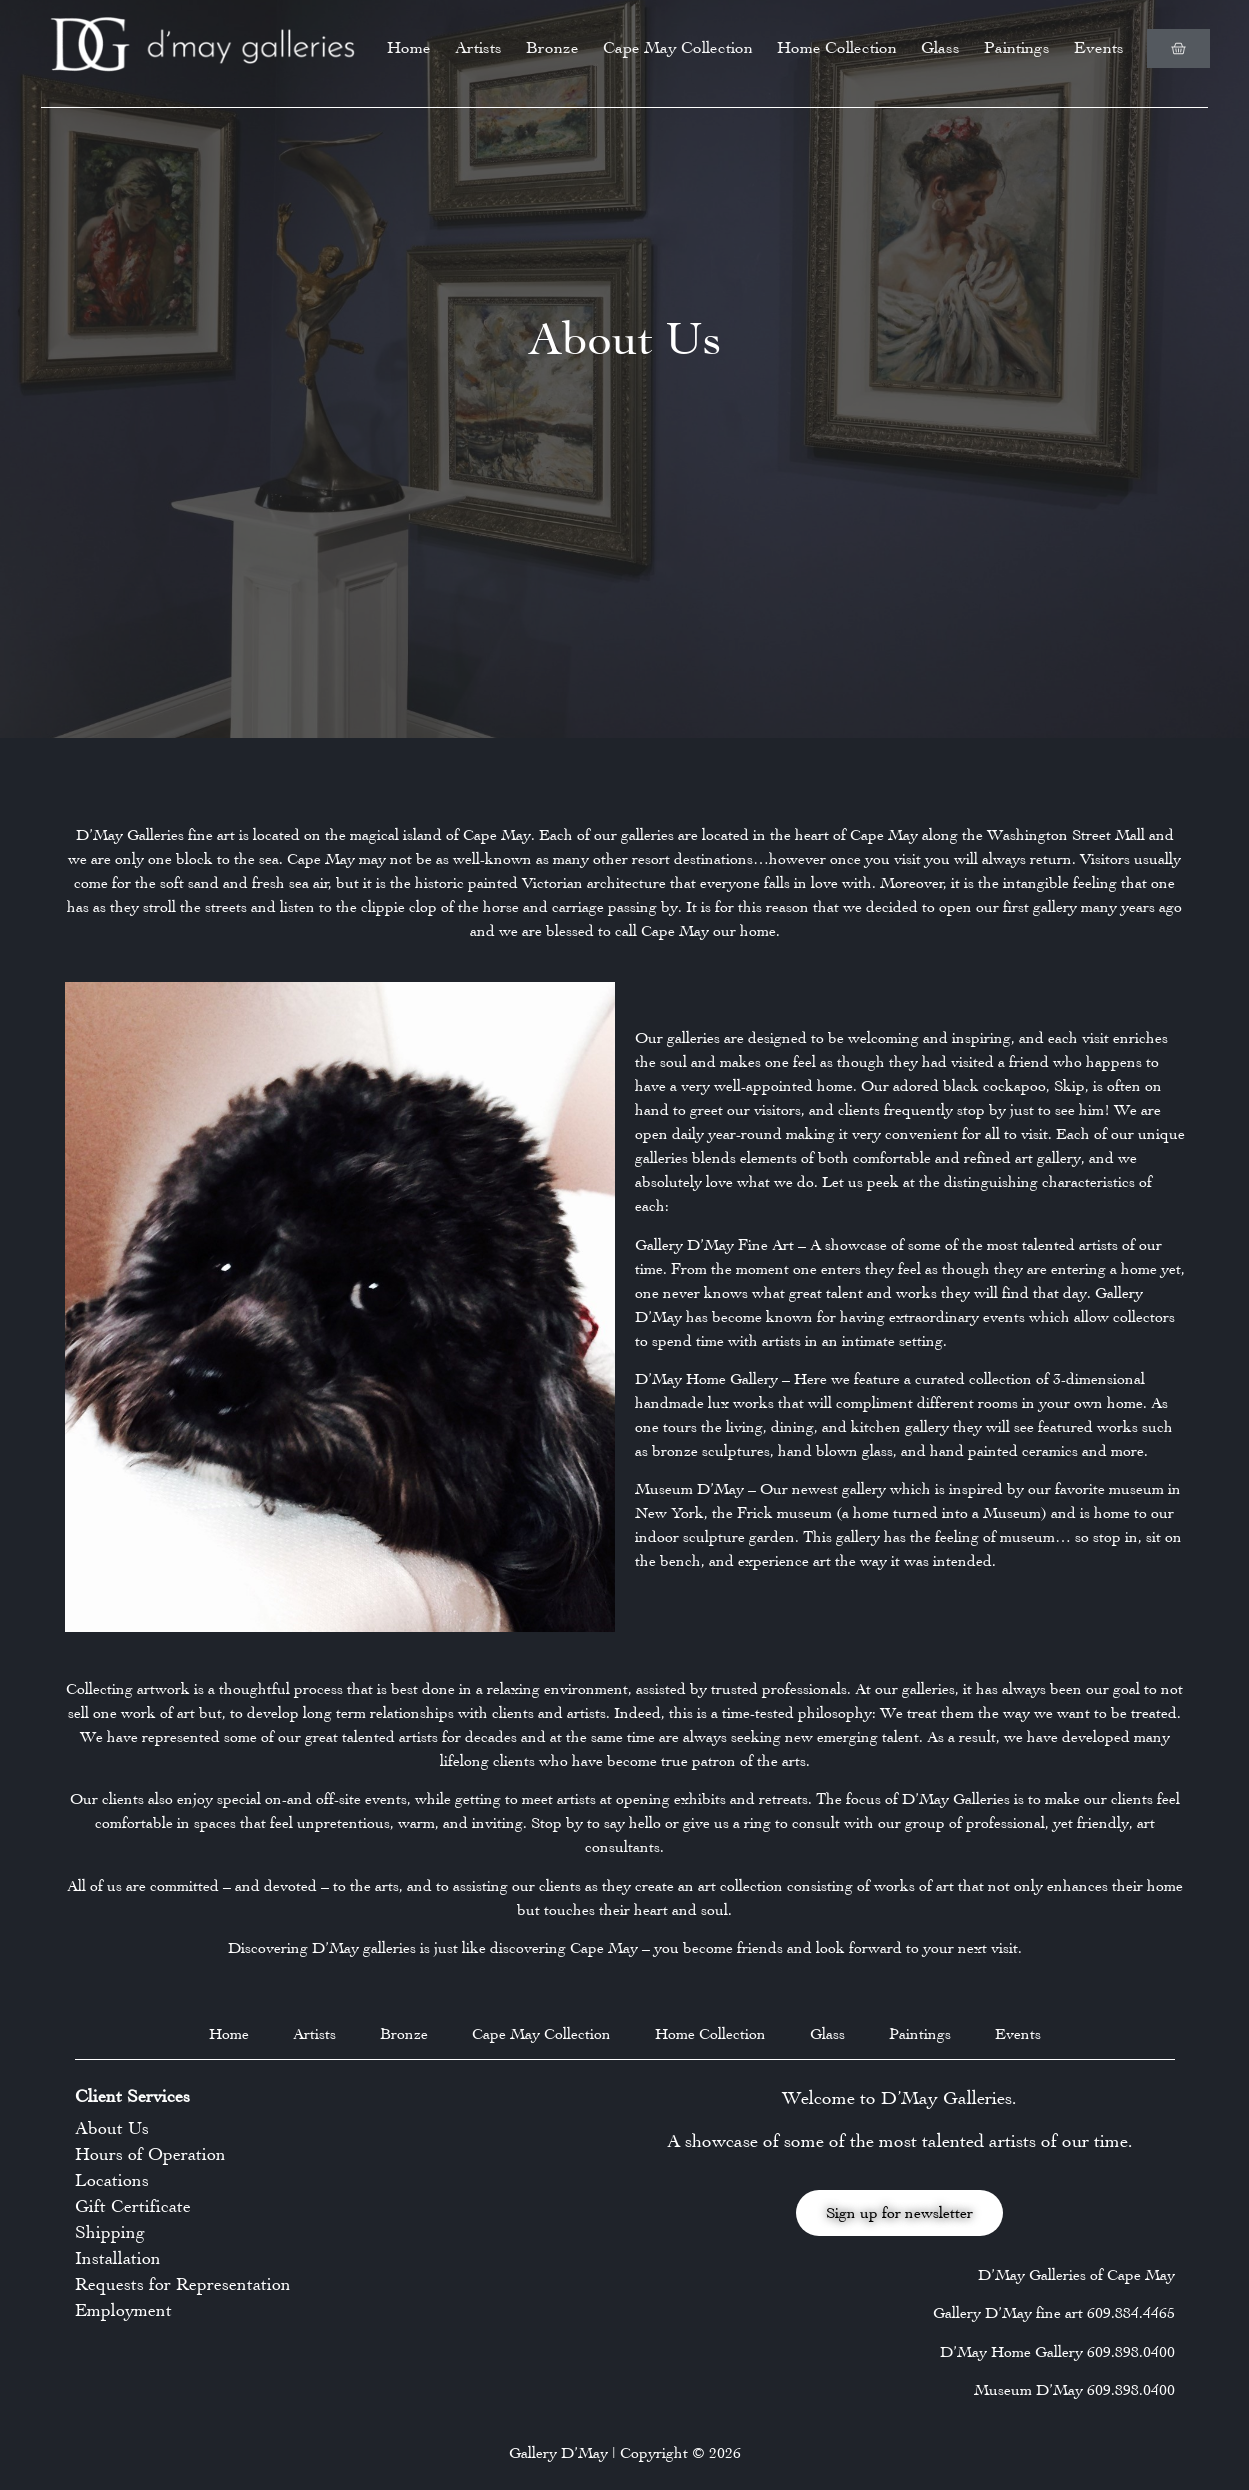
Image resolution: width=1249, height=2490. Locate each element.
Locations (112, 2180)
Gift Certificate (133, 2206)
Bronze (552, 47)
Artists (478, 47)
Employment (123, 2310)
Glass (940, 47)
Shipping (110, 2232)
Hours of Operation (150, 2154)
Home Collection (837, 47)
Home (409, 47)
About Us (112, 2128)
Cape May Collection (678, 47)
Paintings (1017, 47)
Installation (118, 2258)
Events (1099, 47)
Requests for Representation (183, 2284)
